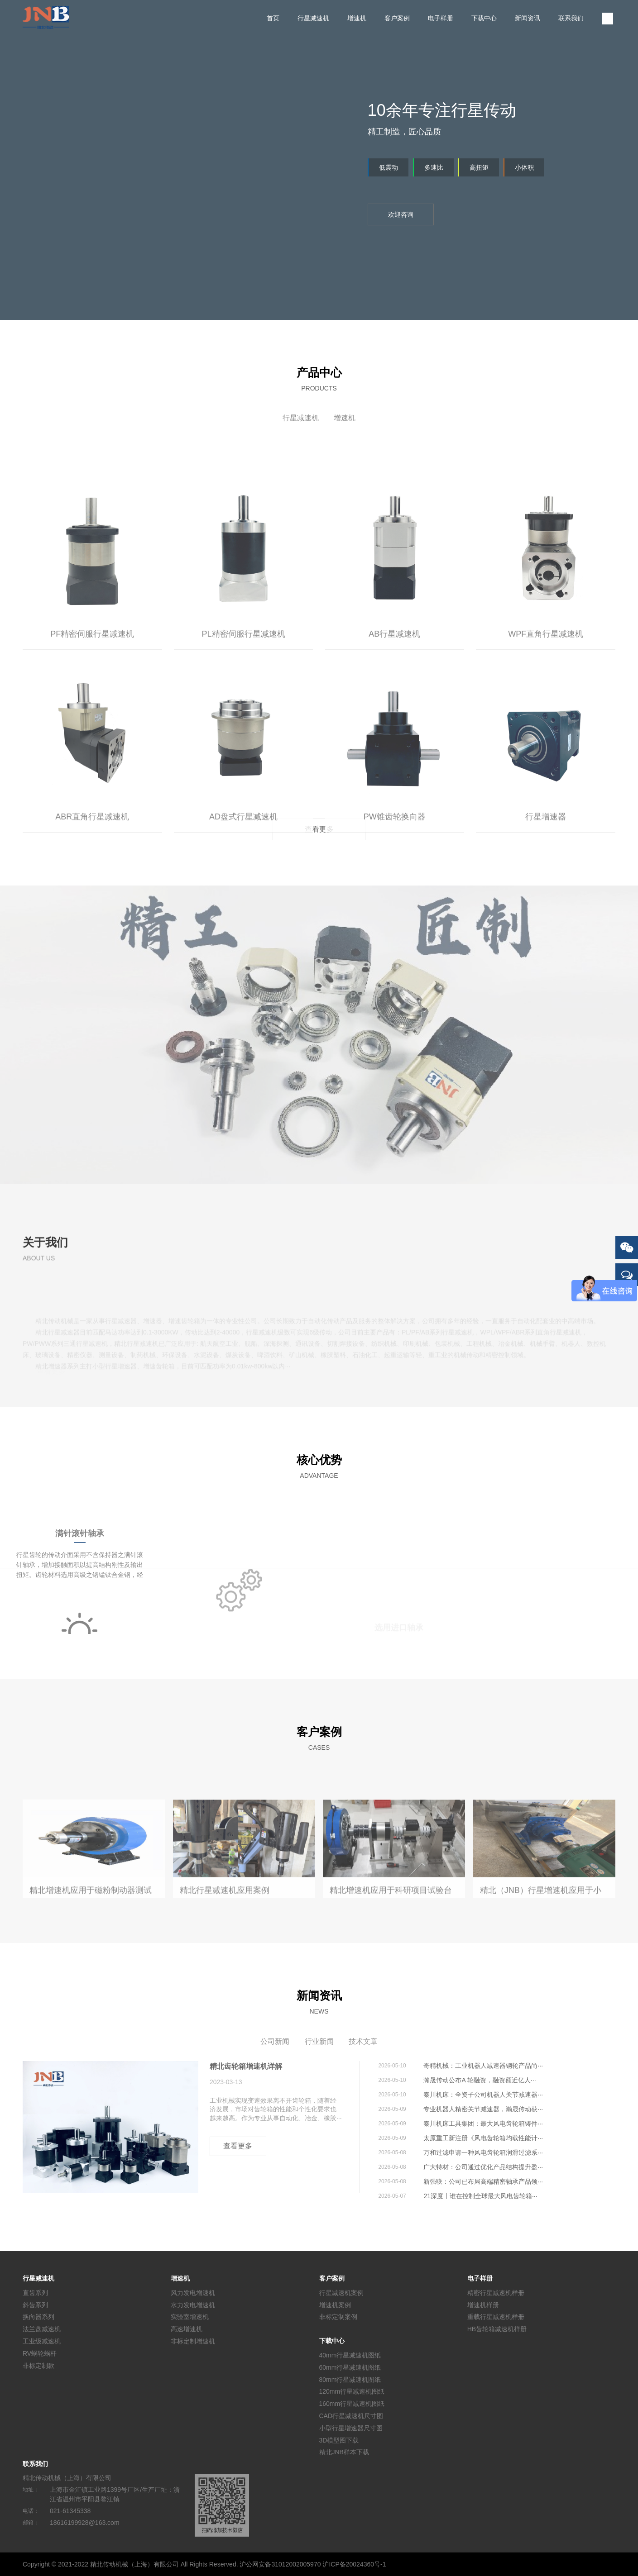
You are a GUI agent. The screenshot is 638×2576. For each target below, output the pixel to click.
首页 (273, 18)
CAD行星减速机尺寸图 (351, 2415)
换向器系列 (38, 2316)
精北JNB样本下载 (344, 2452)
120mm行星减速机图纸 (352, 2391)
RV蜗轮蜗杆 (40, 2353)
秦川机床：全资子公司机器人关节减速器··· (483, 2094)
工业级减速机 (42, 2341)
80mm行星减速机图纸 (350, 2379)
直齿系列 (35, 2292)
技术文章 (363, 2041)
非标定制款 (38, 2365)
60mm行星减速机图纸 (350, 2367)
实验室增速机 (190, 2316)
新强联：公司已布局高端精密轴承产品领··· (483, 2181)
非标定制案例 (338, 2316)
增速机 (356, 18)
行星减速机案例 (341, 2292)
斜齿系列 (35, 2304)
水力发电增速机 (193, 2304)
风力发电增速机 (193, 2292)
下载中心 (484, 18)
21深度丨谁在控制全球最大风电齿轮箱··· (480, 2196)
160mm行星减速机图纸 (352, 2403)
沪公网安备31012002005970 (280, 2564)
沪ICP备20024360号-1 (354, 2564)
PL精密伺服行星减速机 (243, 723)
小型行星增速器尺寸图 (351, 2428)
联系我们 (571, 18)
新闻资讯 (527, 18)
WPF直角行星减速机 (545, 723)
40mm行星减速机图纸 (350, 2355)
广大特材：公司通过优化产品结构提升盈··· (483, 2167)
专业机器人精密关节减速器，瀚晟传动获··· (483, 2109)
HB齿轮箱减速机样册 (497, 2329)
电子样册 (440, 18)
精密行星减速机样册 (495, 2292)
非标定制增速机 (193, 2341)
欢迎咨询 (400, 214)
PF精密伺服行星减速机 (92, 723)
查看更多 (319, 829)
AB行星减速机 (394, 723)
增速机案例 (335, 2304)
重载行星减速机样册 (495, 2316)
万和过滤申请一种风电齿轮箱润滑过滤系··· (483, 2152)
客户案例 (397, 18)
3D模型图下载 (339, 2439)
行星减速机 (313, 18)
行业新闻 (319, 2041)
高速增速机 (186, 2329)
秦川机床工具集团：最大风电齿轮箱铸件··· (483, 2123)
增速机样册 (483, 2304)
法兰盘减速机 (42, 2329)
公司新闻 (274, 2041)
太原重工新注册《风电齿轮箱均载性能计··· (483, 2138)
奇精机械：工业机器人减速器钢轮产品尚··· (483, 2065)
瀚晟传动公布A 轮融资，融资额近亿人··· (479, 2080)
